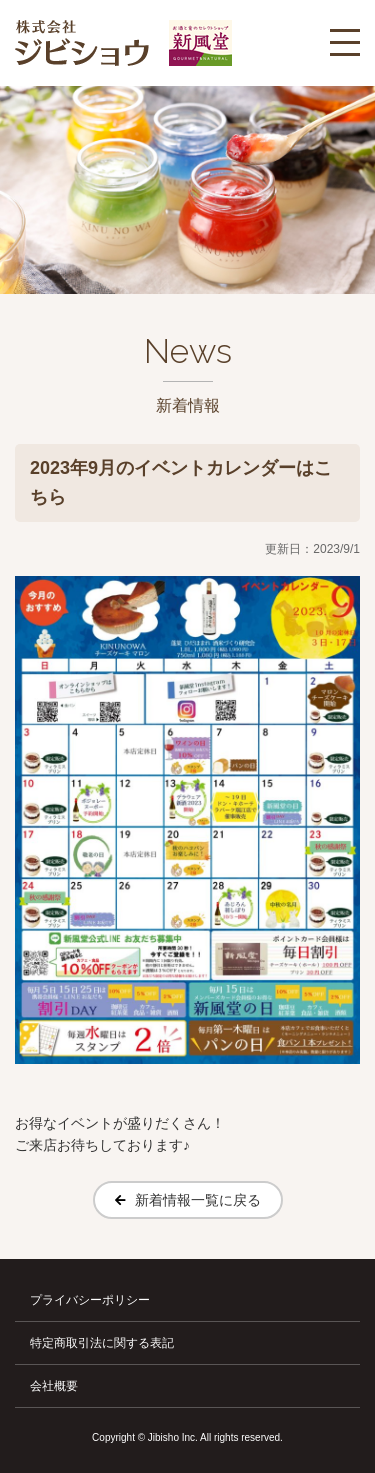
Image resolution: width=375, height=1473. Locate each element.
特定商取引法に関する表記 (102, 1343)
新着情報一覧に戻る (198, 1200)
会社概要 (54, 1386)
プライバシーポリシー (90, 1300)
